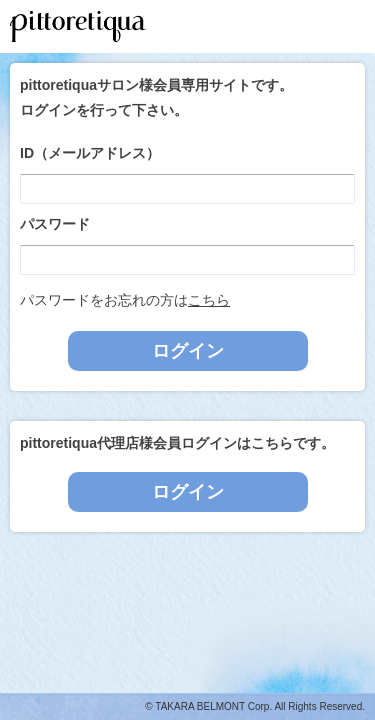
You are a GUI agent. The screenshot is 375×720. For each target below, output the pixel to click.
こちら (209, 300)
